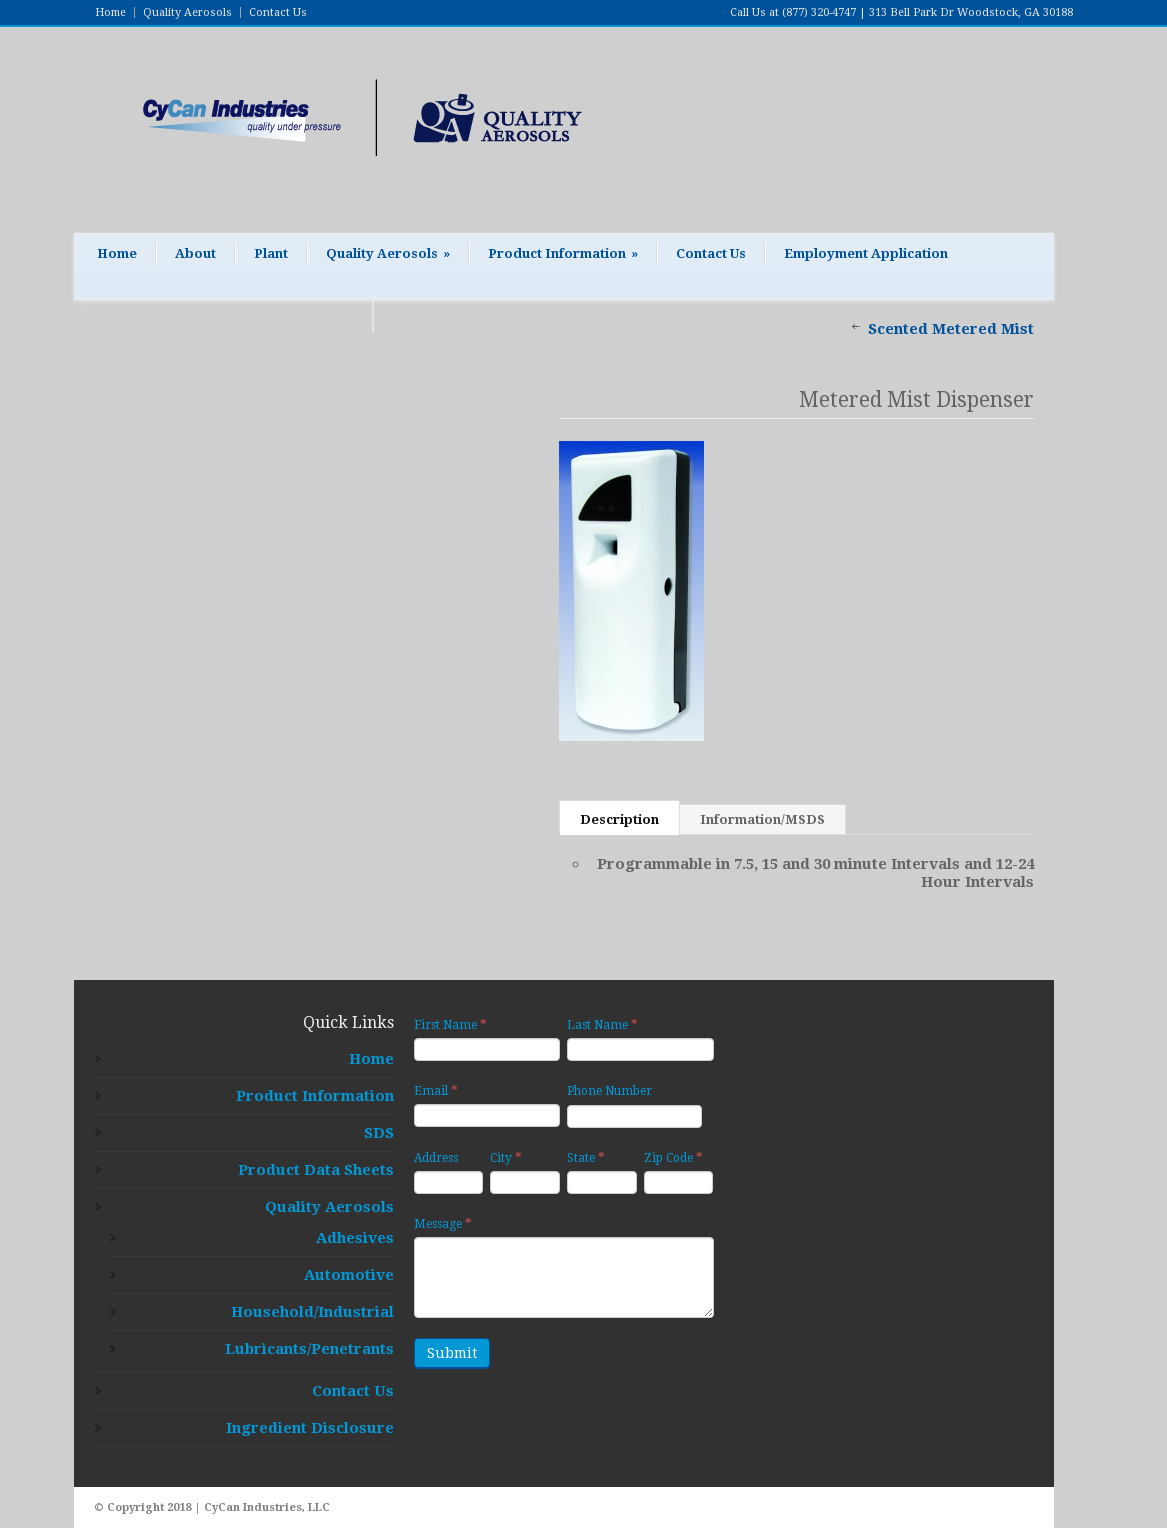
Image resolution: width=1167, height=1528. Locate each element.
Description (619, 819)
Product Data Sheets (316, 1170)
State (586, 1157)
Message (443, 1223)
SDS (379, 1133)
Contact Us (278, 12)
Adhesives (355, 1238)
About (195, 253)
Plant (271, 253)
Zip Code (673, 1157)
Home (110, 12)
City (506, 1157)
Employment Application (866, 253)
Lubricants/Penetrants (309, 1349)
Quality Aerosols (187, 12)
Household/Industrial (312, 1312)
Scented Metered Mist (951, 329)
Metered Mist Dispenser (916, 399)
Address (436, 1158)
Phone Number (609, 1091)
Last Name (602, 1024)
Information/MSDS (762, 819)
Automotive (349, 1275)
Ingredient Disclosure (310, 1428)
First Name (450, 1024)
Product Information (563, 253)
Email (436, 1090)
